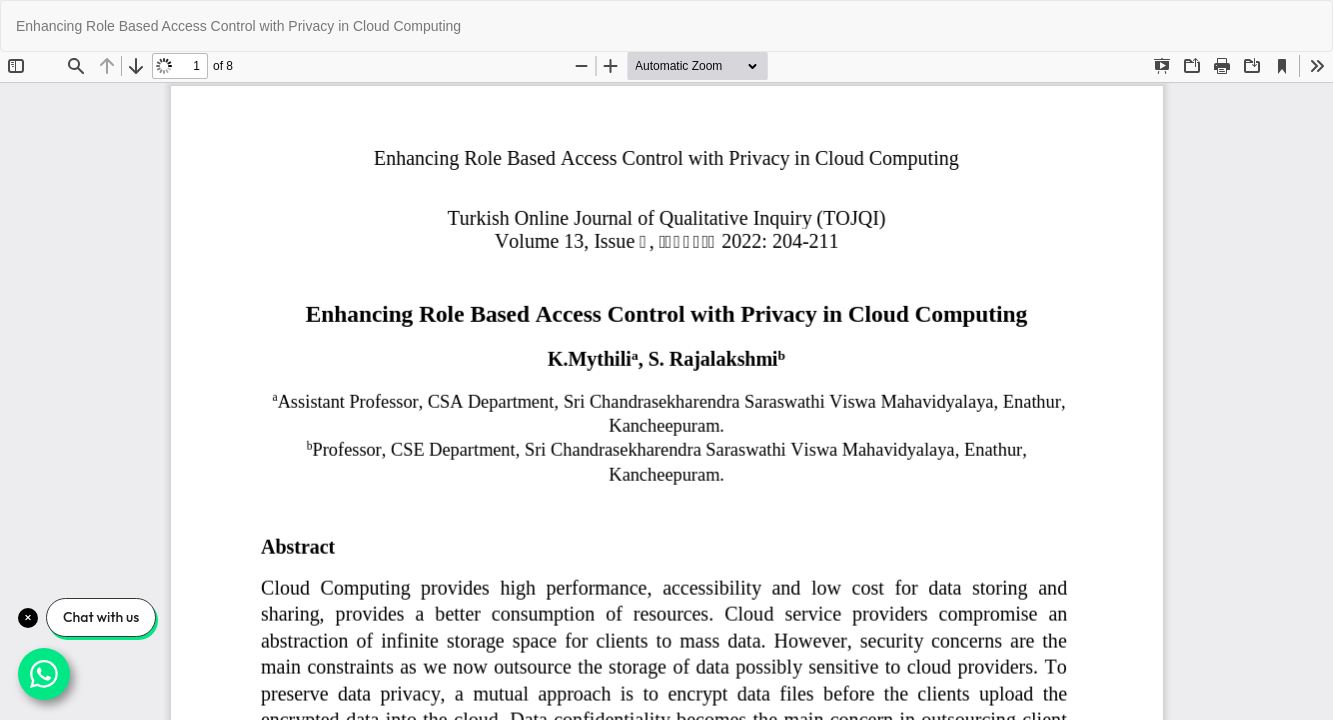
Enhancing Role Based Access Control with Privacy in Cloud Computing (238, 26)
